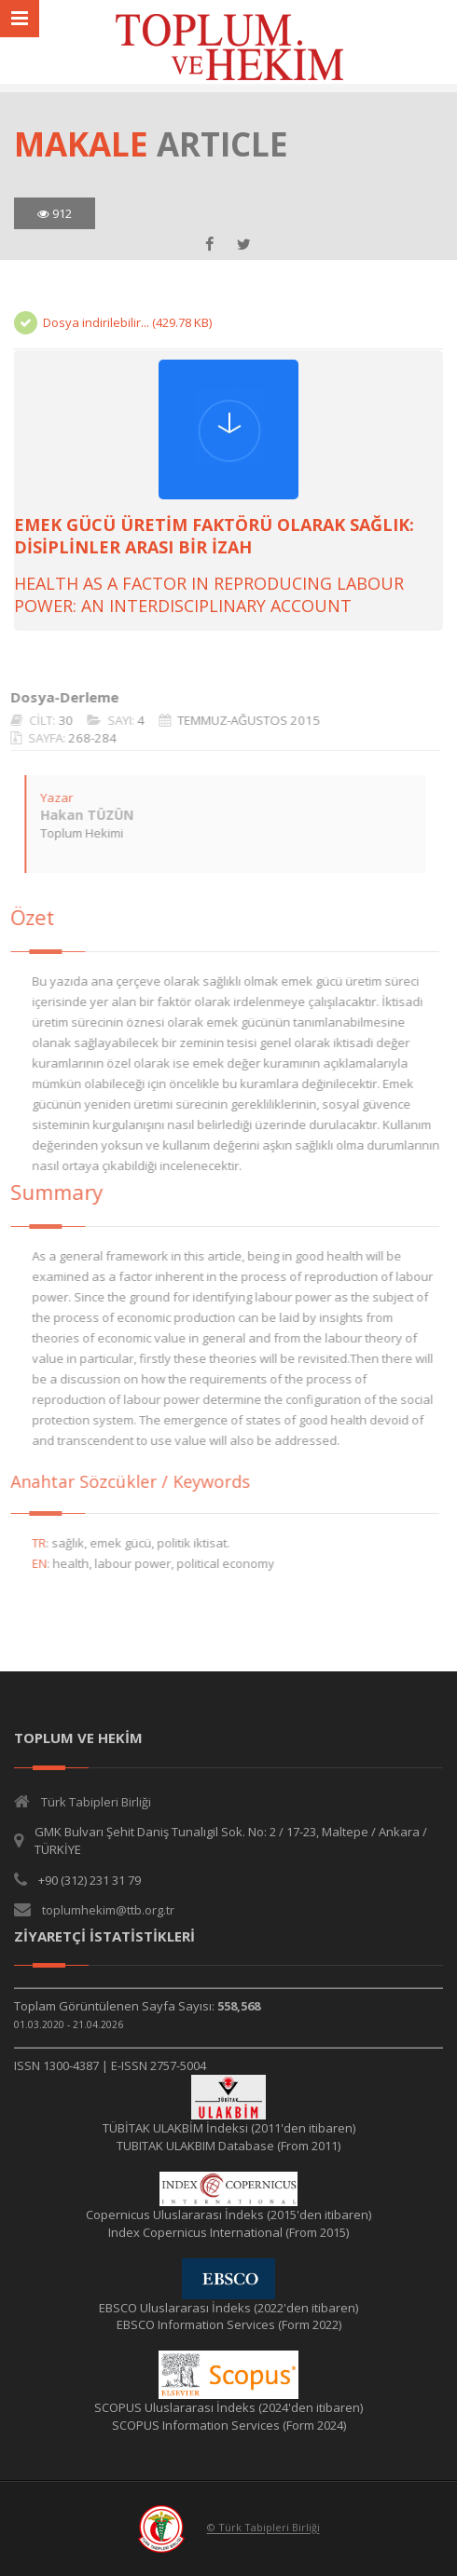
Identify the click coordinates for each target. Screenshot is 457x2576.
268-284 (83, 737)
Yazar (47, 797)
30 (55, 720)
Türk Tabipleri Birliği (96, 1801)
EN (29, 1563)
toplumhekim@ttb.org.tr (108, 1909)
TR (29, 1542)
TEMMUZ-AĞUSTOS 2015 (239, 720)
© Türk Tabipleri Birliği (263, 2528)
